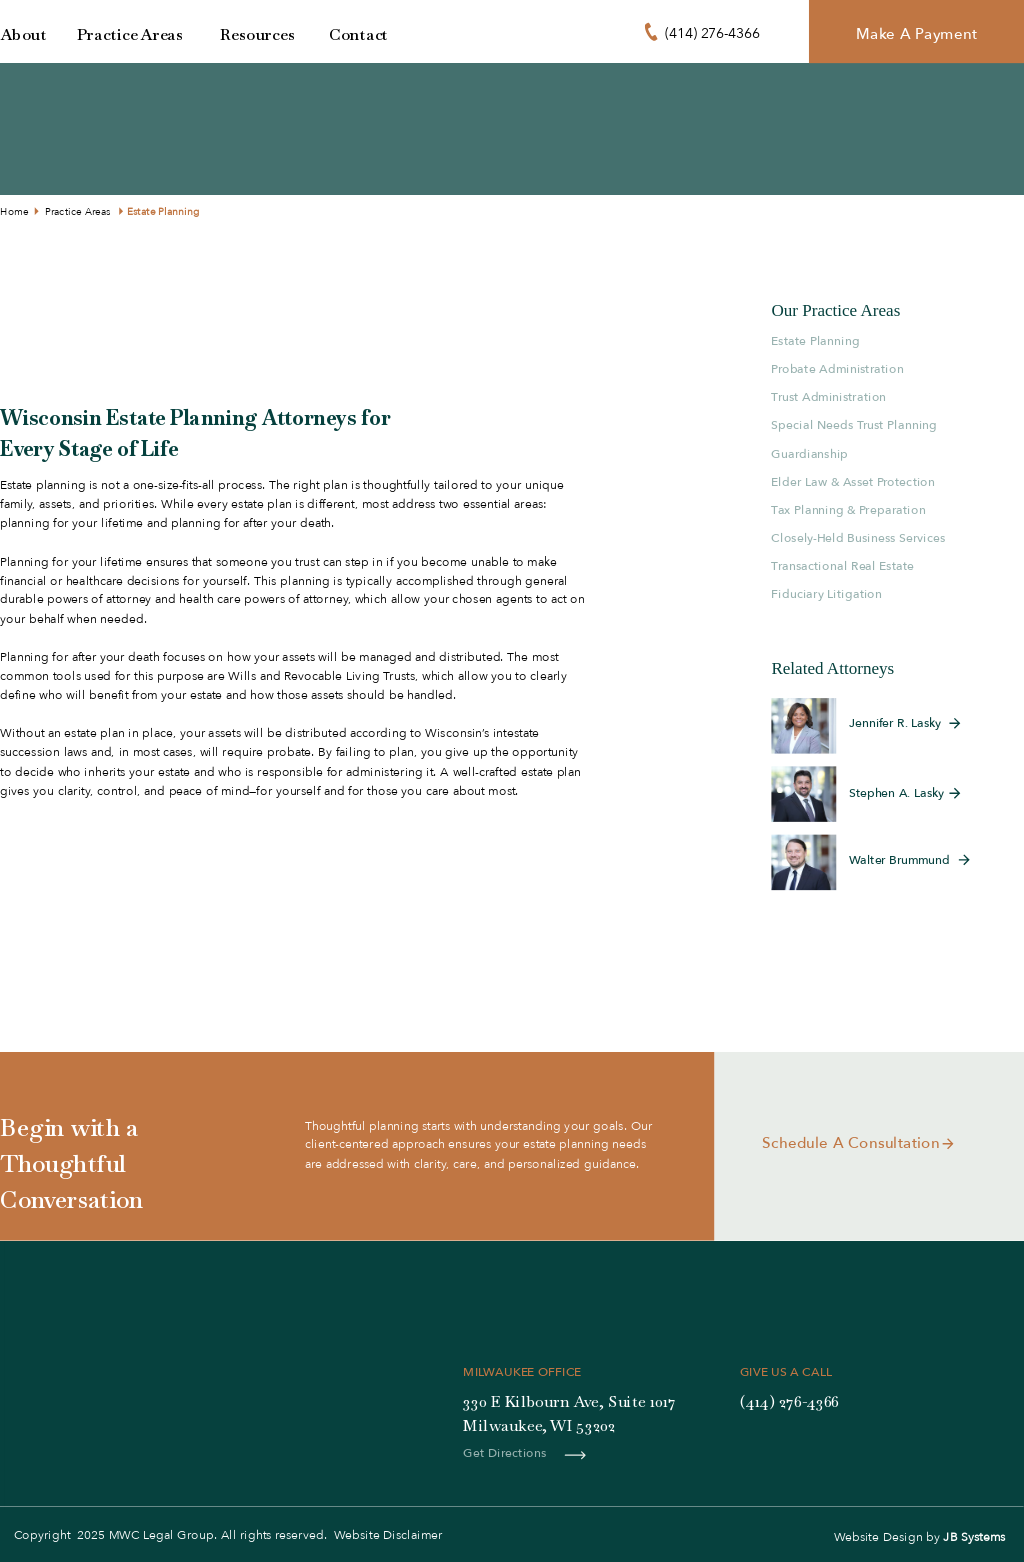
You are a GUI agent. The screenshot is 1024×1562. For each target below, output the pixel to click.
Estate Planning (163, 212)
